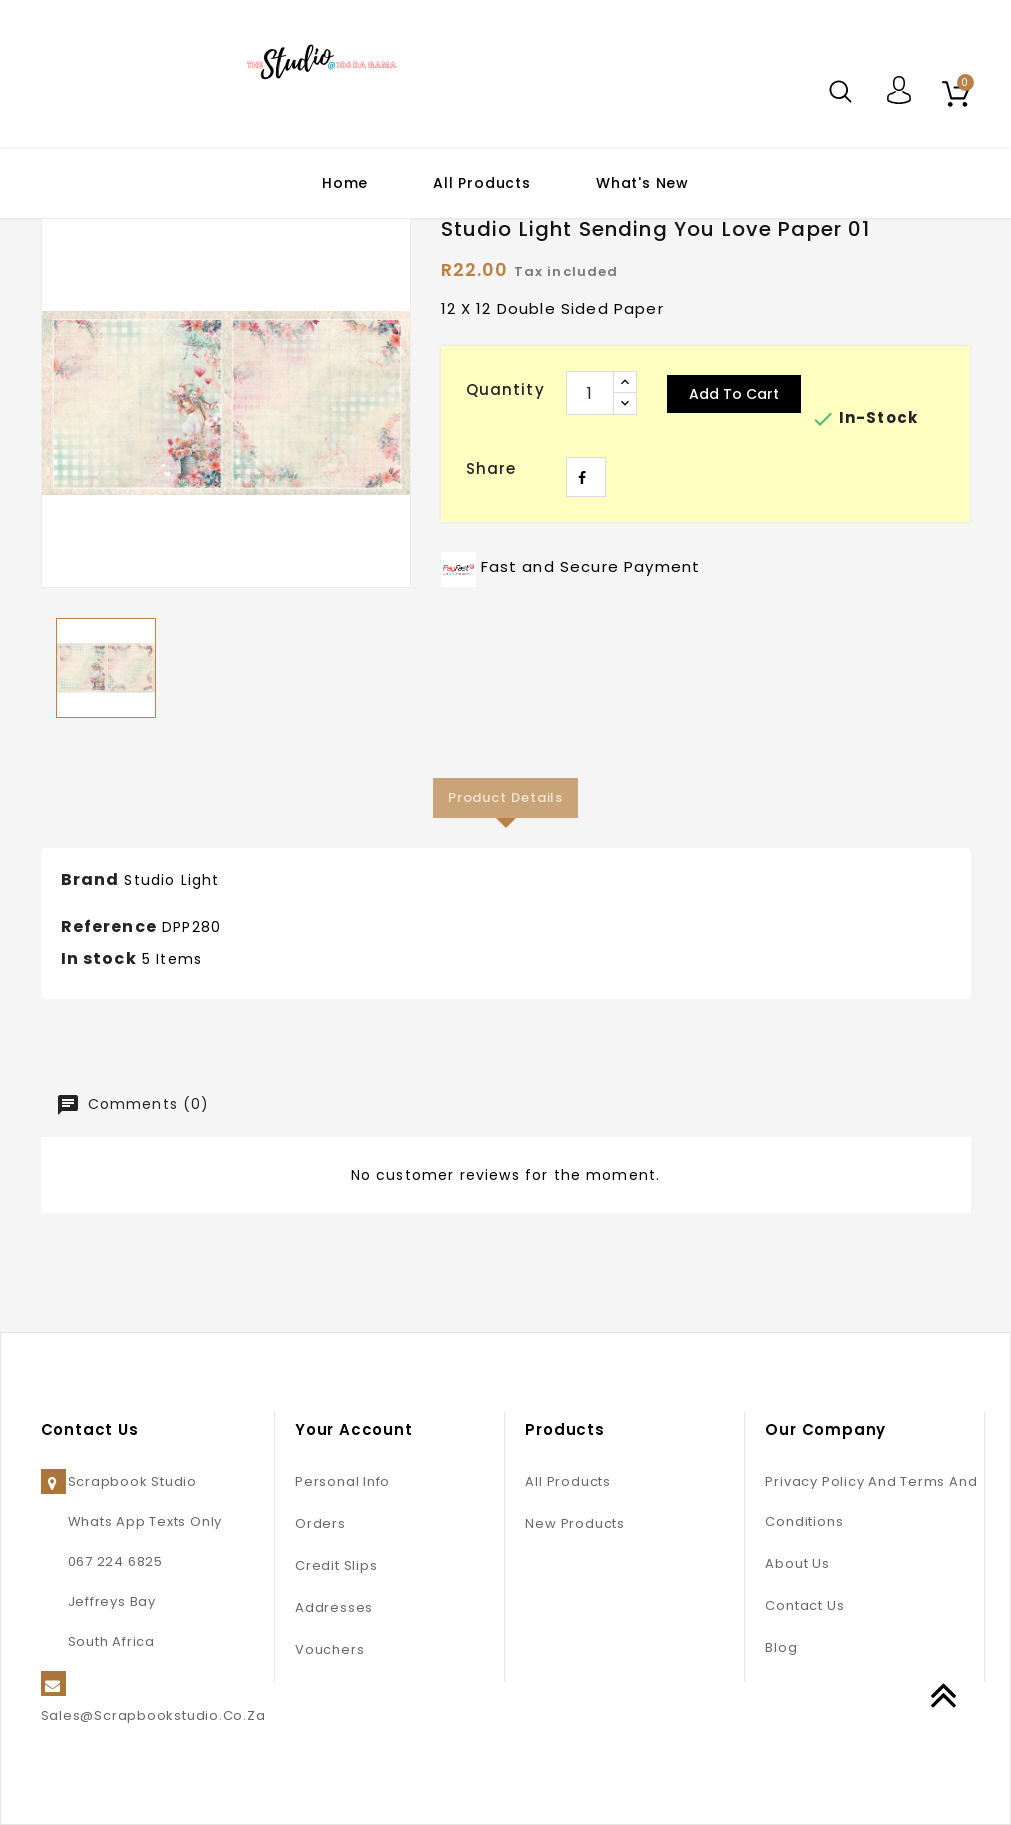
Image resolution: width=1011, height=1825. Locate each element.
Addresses (334, 1607)
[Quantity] (590, 393)
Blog (781, 1647)
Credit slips (336, 1565)
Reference (109, 926)
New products (574, 1523)
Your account (354, 1429)
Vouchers (329, 1649)
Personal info (342, 1481)
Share (586, 477)
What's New (642, 183)
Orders (320, 1523)
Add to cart (734, 394)
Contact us (804, 1605)
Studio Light (171, 880)
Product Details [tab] (506, 797)
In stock (99, 958)
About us (797, 1563)
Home (345, 183)
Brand (90, 879)
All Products (482, 183)
